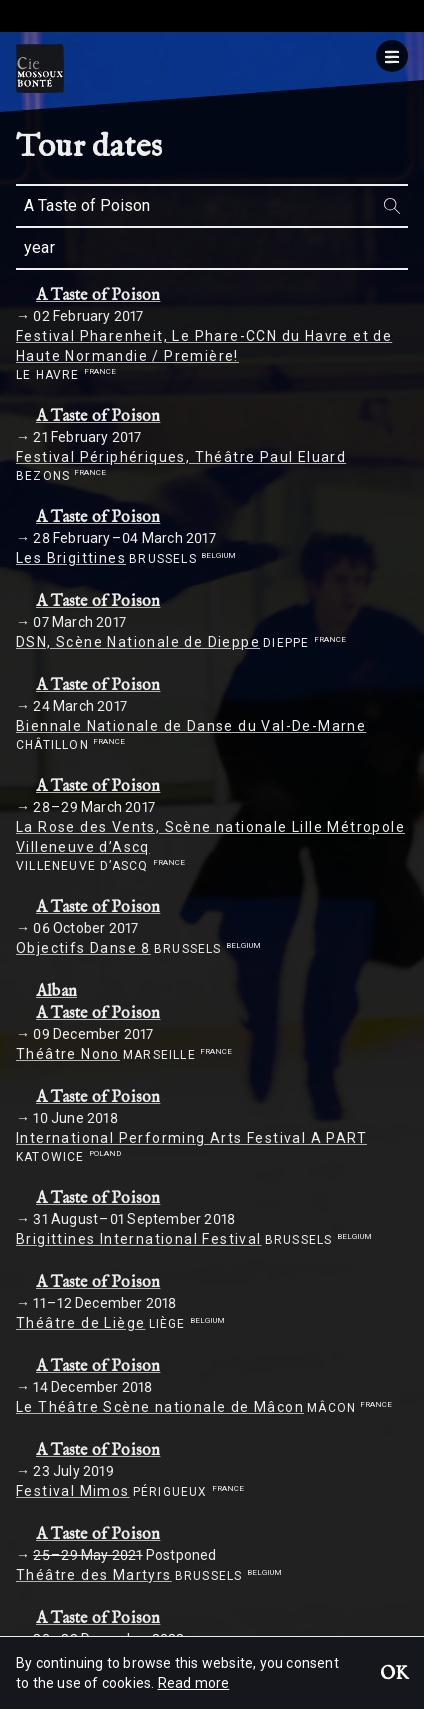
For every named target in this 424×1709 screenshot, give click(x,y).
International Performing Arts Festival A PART (191, 1138)
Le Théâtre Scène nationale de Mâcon (160, 1407)
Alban (56, 992)
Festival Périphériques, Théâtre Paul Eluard (181, 457)
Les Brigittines (71, 558)
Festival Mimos (73, 1491)
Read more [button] (194, 1683)
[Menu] (392, 56)
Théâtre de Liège (80, 1323)
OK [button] (394, 1675)
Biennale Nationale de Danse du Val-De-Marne (191, 726)
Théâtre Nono (68, 1054)
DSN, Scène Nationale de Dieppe (138, 642)
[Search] (392, 205)
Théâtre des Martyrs (94, 1575)
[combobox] (212, 206)
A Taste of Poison (98, 296)
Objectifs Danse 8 (83, 948)
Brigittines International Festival (139, 1239)
